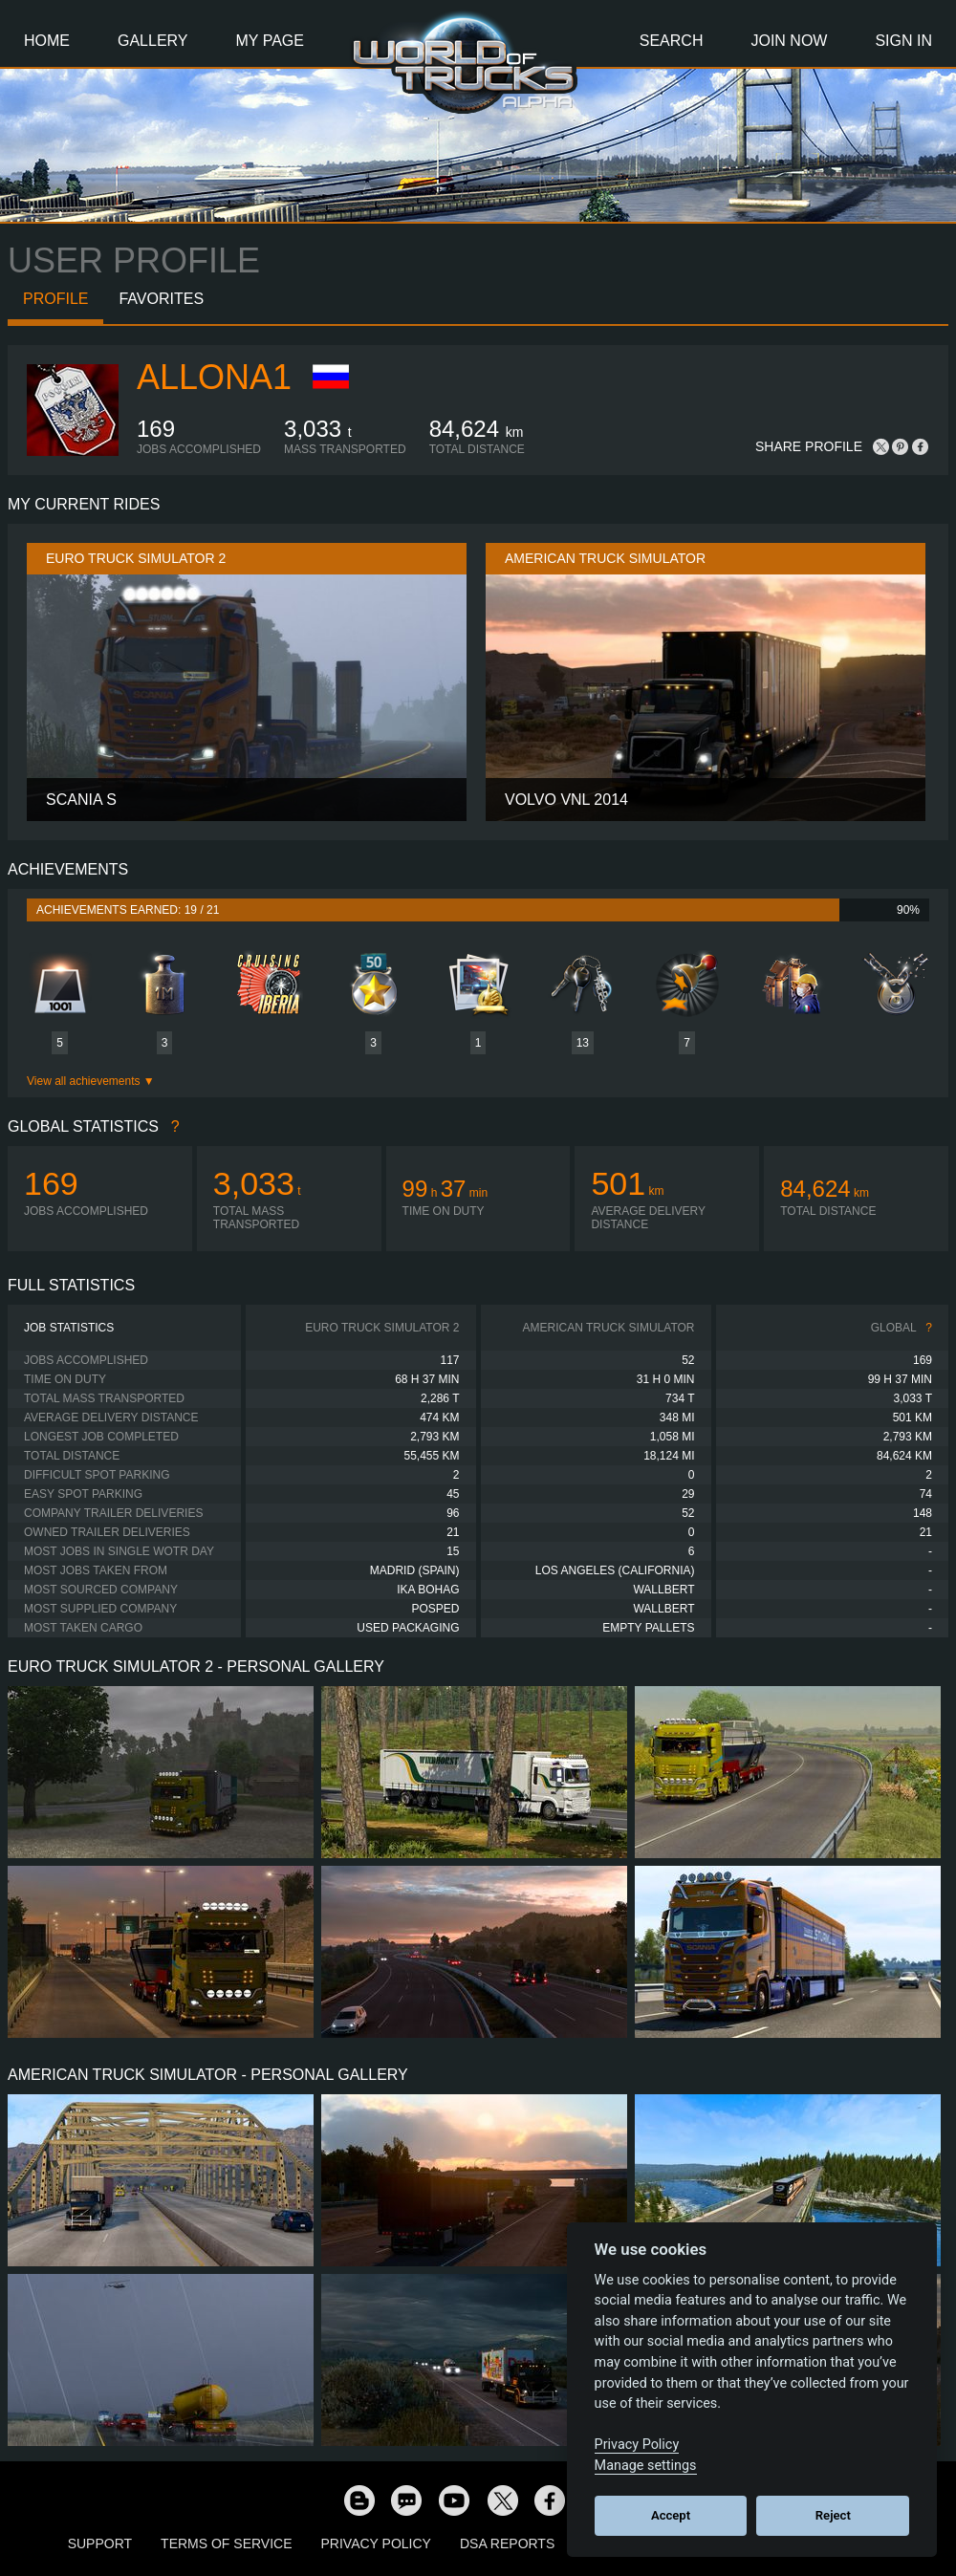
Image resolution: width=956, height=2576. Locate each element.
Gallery (153, 40)
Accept (670, 2515)
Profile (55, 299)
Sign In (903, 40)
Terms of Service (226, 2543)
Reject (833, 2515)
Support (100, 2543)
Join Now (788, 40)
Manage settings (646, 2465)
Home (47, 40)
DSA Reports (507, 2543)
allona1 (214, 377)
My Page (270, 40)
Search (672, 40)
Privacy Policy (376, 2543)
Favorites (161, 299)
